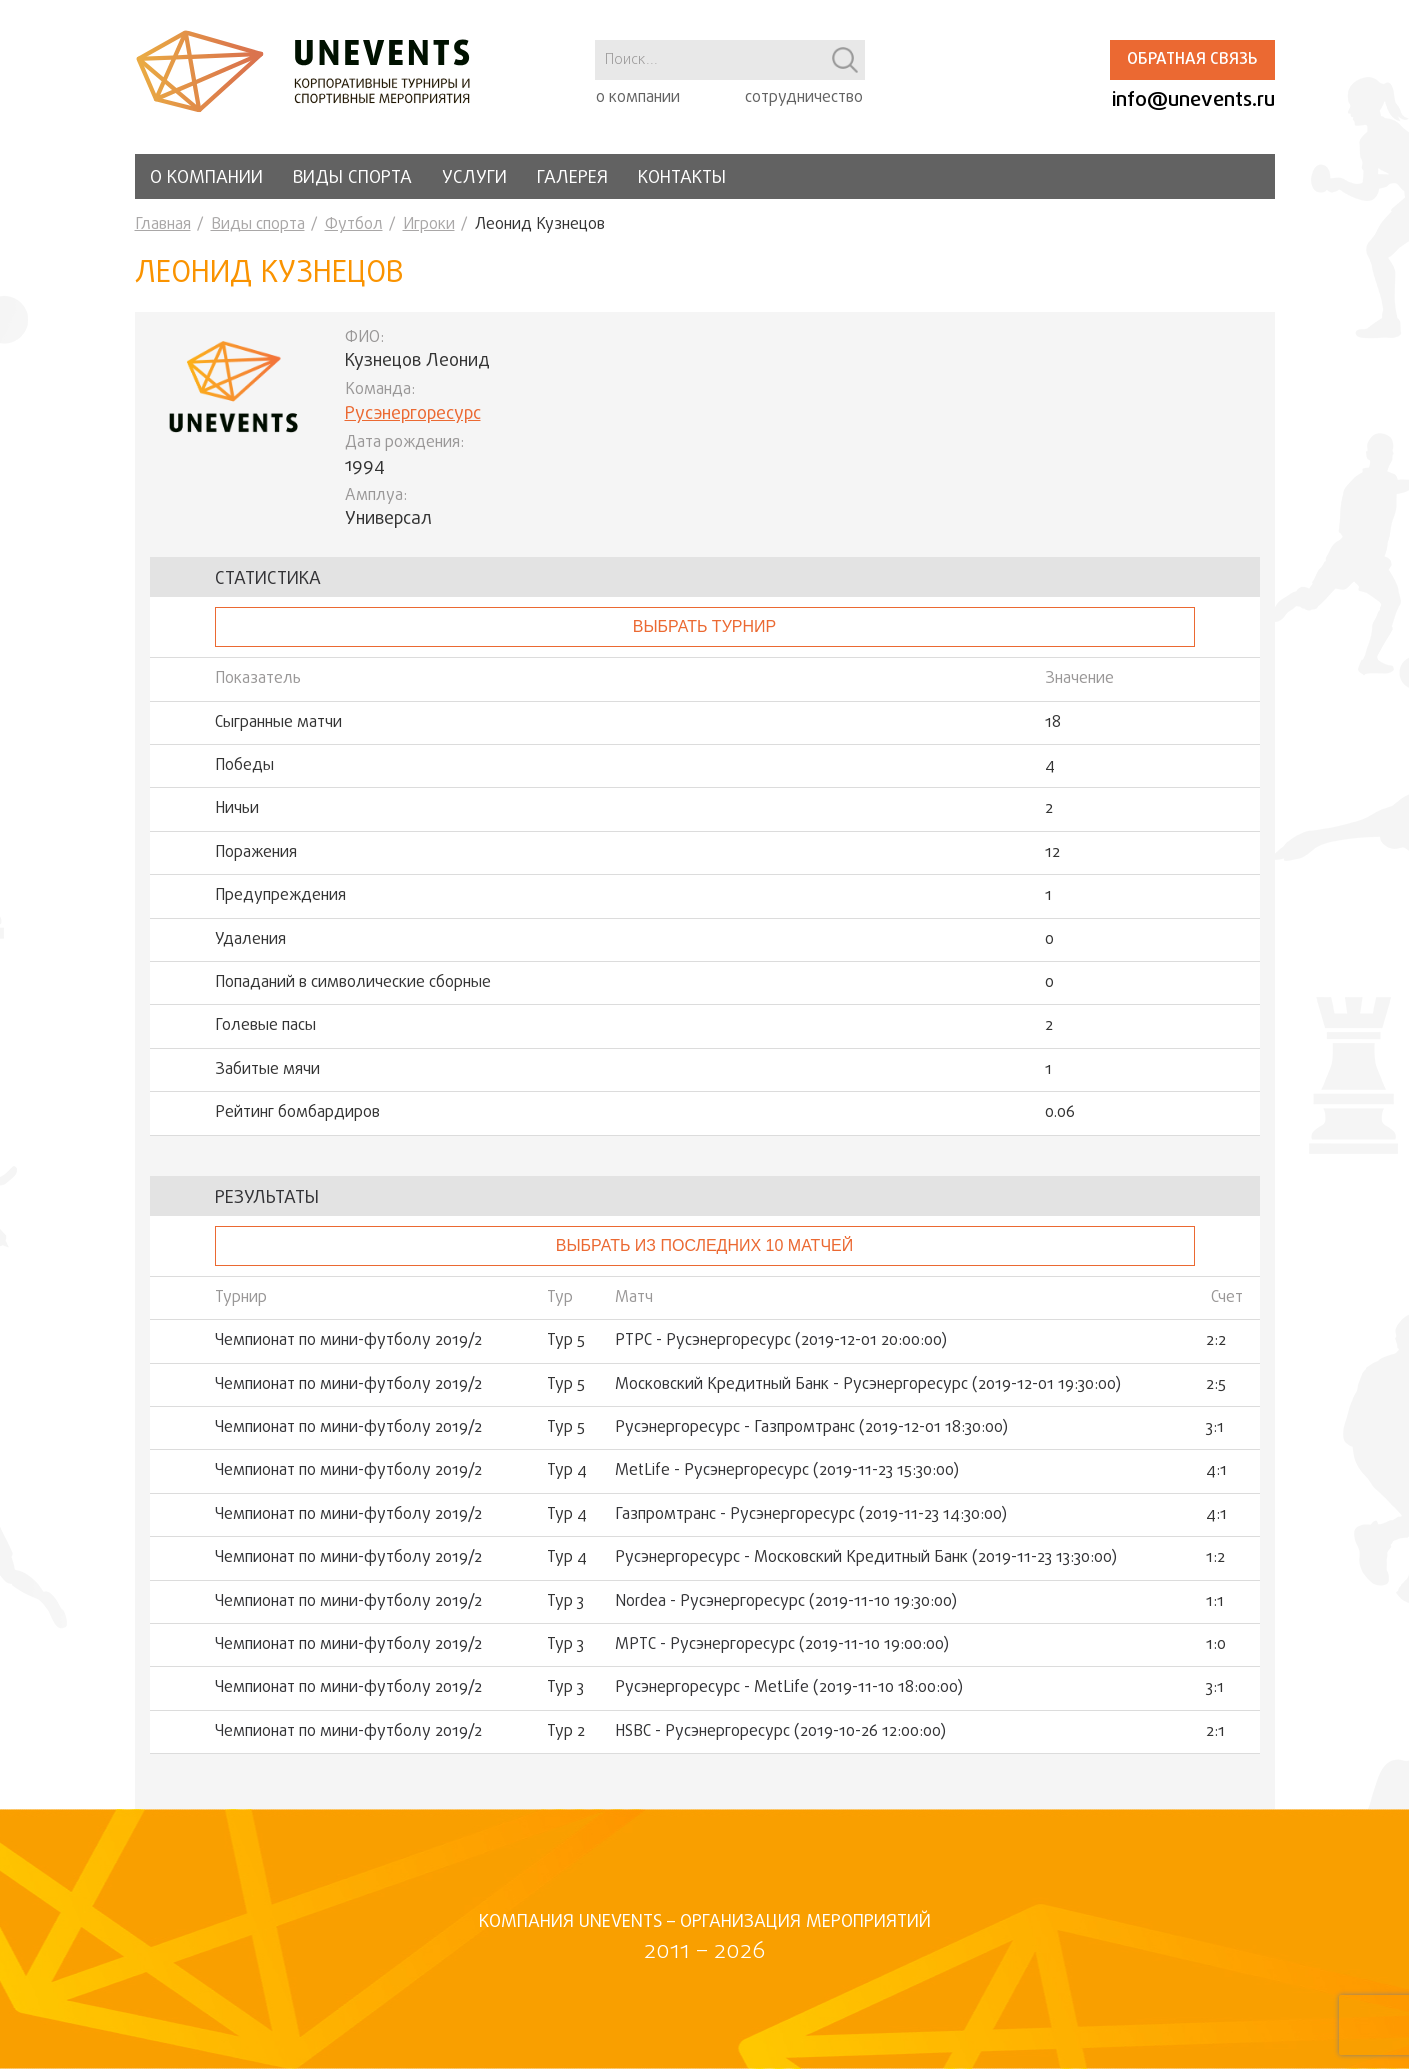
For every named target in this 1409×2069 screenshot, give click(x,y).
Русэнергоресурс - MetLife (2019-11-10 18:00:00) (789, 1688)
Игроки (429, 225)
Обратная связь (1192, 60)
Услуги (474, 178)
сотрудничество (804, 98)
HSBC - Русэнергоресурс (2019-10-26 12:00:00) (780, 1732)
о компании (638, 98)
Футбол (354, 225)
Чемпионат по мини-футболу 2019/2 (348, 1341)
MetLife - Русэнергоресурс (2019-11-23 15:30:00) (787, 1471)
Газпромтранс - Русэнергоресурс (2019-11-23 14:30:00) (811, 1515)
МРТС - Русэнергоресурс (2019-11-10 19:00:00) (782, 1645)
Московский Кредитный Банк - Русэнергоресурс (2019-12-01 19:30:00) (868, 1385)
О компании (206, 178)
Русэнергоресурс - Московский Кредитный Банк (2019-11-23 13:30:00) (866, 1558)
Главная (163, 225)
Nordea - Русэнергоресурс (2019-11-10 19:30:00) (786, 1602)
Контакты (682, 178)
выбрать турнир (704, 626)
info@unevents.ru (1193, 100)
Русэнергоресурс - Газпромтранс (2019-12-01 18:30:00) (811, 1428)
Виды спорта (352, 178)
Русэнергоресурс (413, 414)
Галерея (572, 178)
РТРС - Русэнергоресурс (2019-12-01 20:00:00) (781, 1341)
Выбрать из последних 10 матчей (704, 1245)
